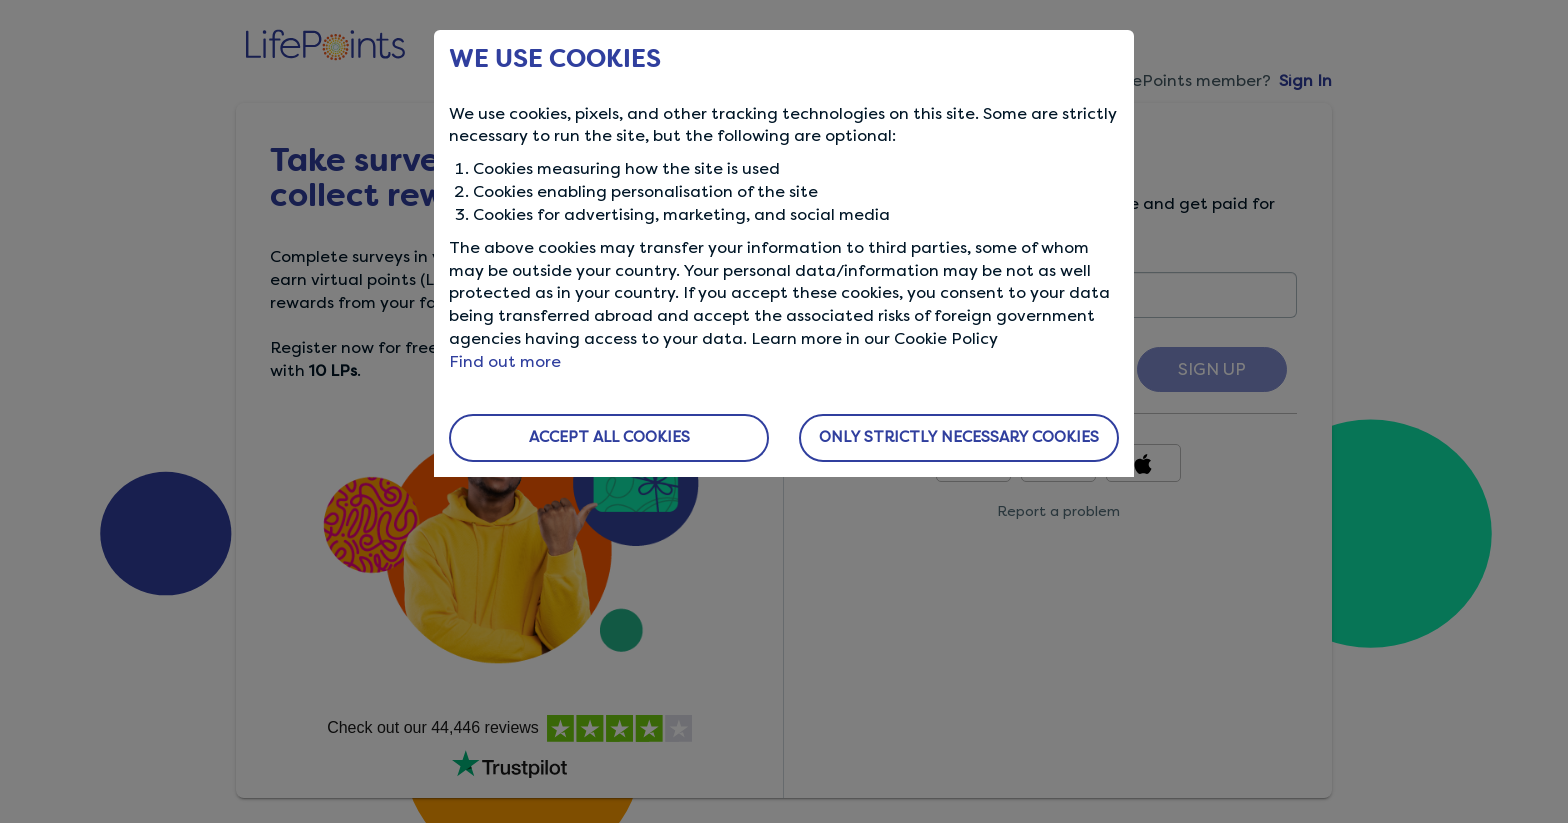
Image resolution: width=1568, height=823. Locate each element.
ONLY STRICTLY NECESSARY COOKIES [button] (959, 437)
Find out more (505, 361)
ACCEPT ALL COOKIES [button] (609, 437)
